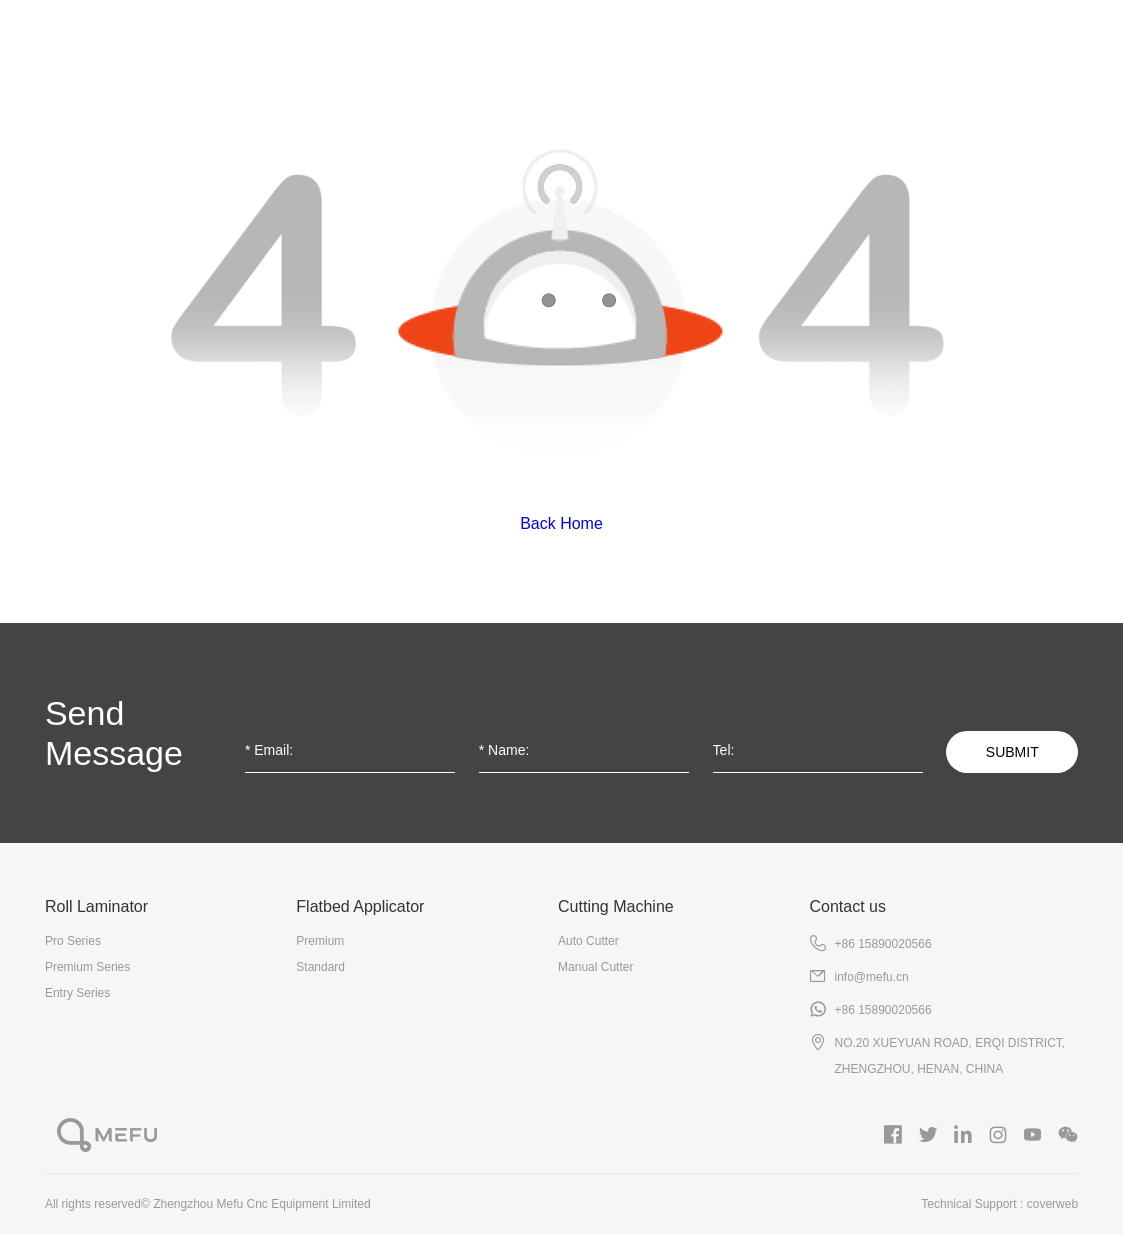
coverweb (1052, 1204)
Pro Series (73, 941)
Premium (320, 941)
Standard (320, 967)
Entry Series (77, 993)
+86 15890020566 (882, 944)
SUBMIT (1012, 752)
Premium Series (87, 967)
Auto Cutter (588, 941)
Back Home (561, 523)
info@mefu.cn (871, 977)
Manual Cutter (595, 967)
